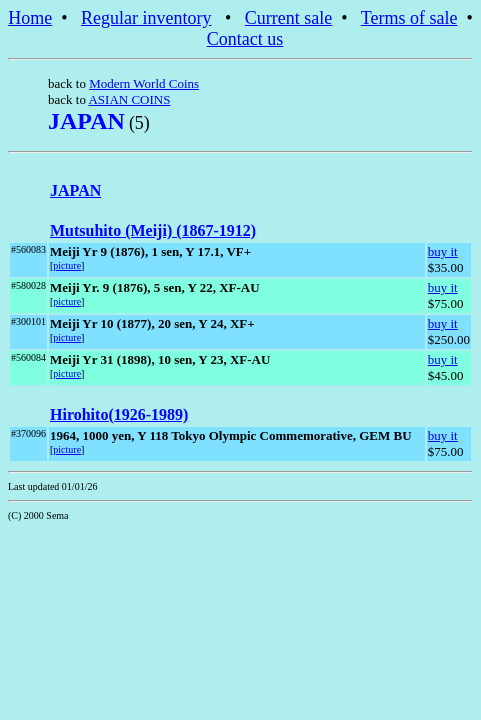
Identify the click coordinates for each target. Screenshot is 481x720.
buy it (443, 251)
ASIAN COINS (129, 99)
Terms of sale (409, 18)
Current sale (288, 18)
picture (67, 265)
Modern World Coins (144, 83)
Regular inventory (146, 18)
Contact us (245, 39)
